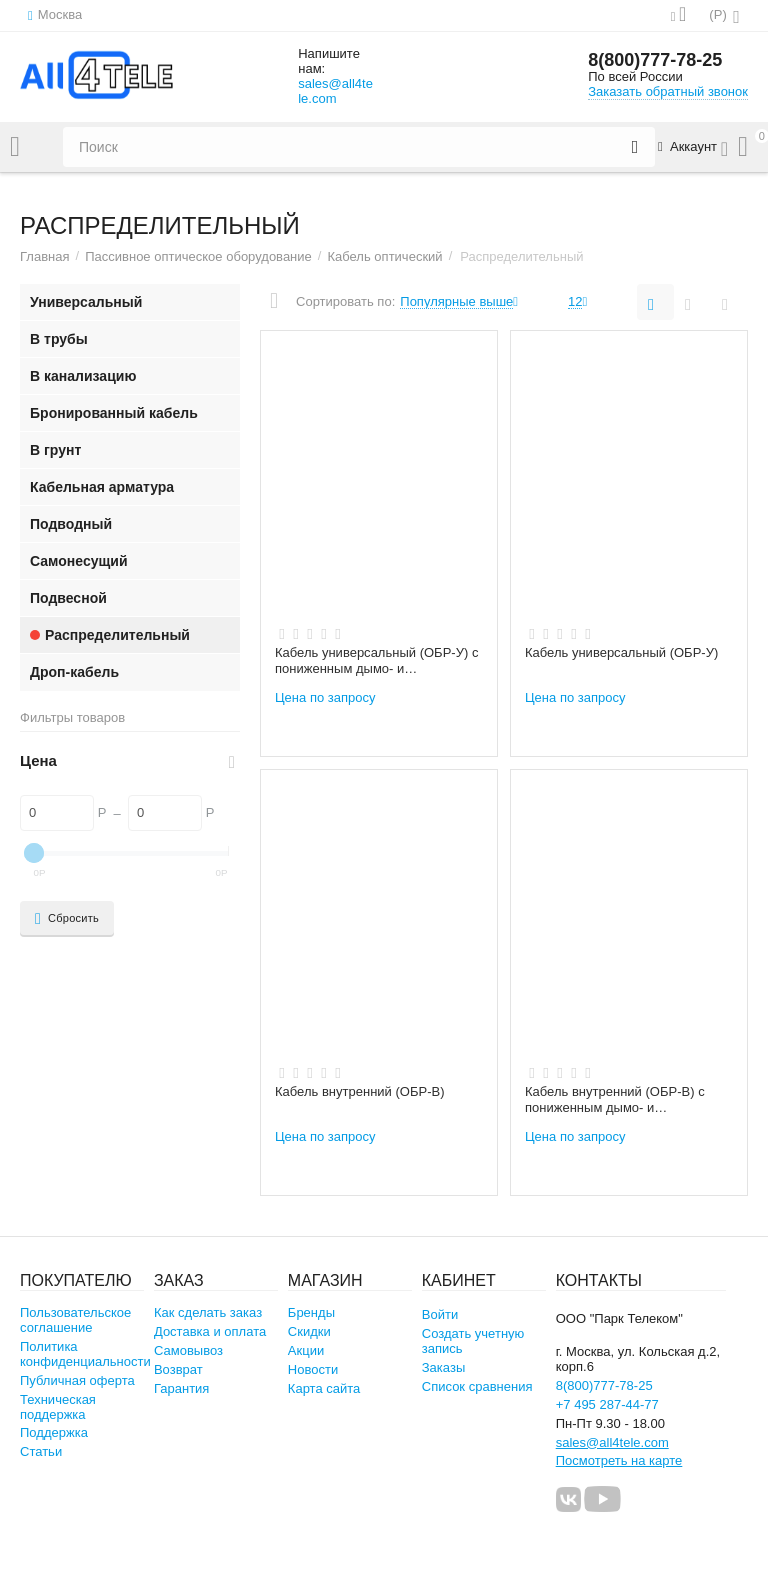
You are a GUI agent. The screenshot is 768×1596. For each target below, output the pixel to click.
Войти (440, 1314)
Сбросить (67, 919)
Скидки (309, 1331)
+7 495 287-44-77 (607, 1404)
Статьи (41, 1451)
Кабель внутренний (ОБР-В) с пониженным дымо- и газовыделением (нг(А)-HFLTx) (617, 1100)
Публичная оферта (77, 1380)
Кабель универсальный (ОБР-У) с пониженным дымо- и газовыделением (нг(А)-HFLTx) (376, 661)
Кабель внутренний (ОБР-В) (360, 1091)
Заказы (444, 1367)
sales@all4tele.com (335, 91)
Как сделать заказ (208, 1312)
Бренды (311, 1312)
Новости (313, 1369)
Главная (45, 256)
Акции (306, 1350)
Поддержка (54, 1432)
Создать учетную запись (473, 1341)
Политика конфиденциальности (85, 1354)
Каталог (15, 147)
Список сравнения (477, 1386)
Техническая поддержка (58, 1407)
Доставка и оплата (210, 1331)
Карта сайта (324, 1388)
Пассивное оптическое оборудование (198, 256)
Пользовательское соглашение (75, 1320)
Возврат (178, 1369)
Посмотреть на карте (619, 1460)
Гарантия (182, 1388)
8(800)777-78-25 (655, 60)
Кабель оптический (384, 256)
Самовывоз (188, 1350)
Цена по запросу (325, 697)
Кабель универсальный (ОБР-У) (621, 652)
